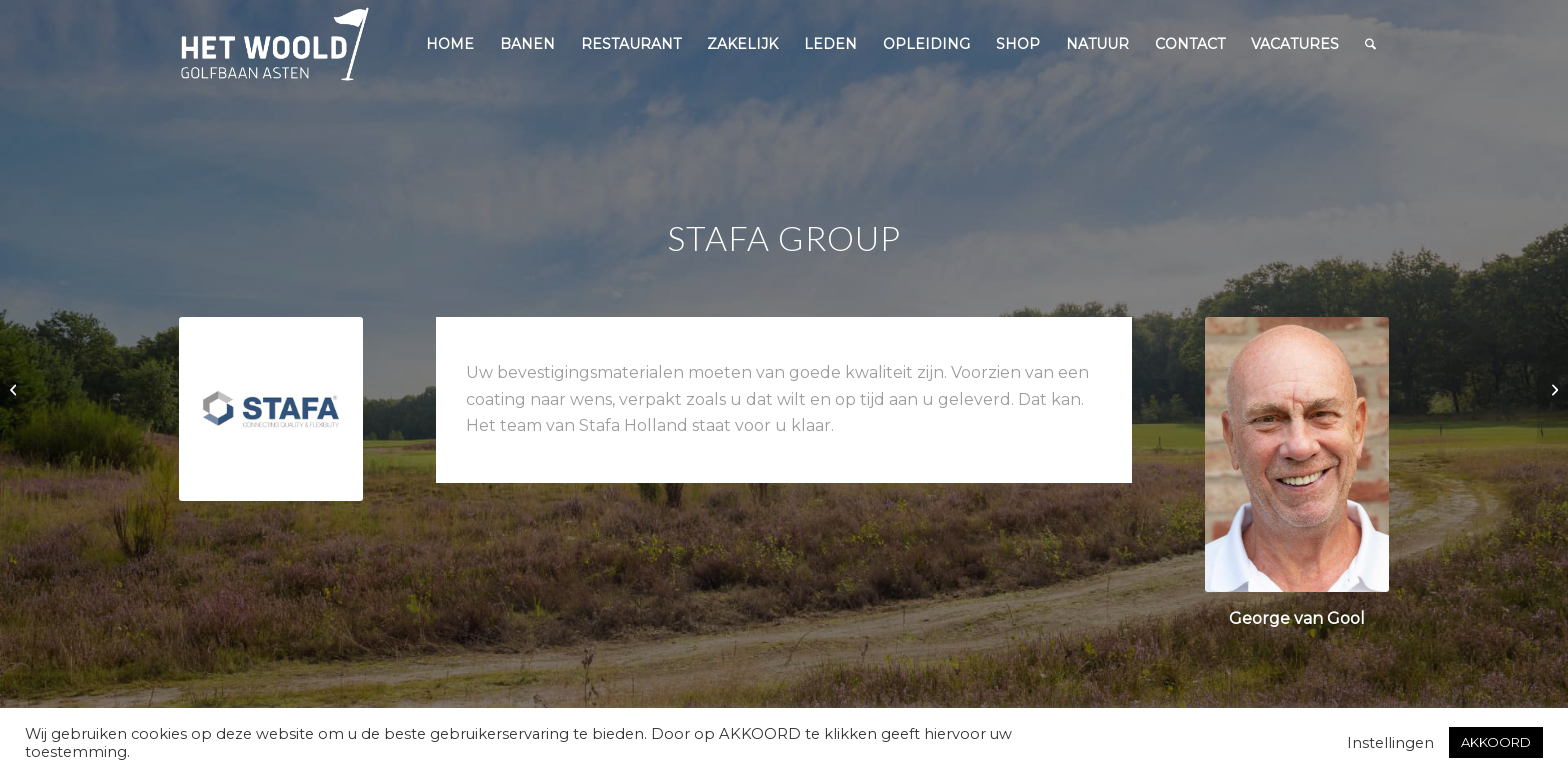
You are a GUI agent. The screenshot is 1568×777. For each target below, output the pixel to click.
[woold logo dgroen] (275, 44)
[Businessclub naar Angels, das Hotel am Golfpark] (15, 389)
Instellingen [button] (1390, 743)
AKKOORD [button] (1496, 742)
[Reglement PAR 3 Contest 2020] (1552, 389)
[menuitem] (450, 44)
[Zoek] (1370, 44)
